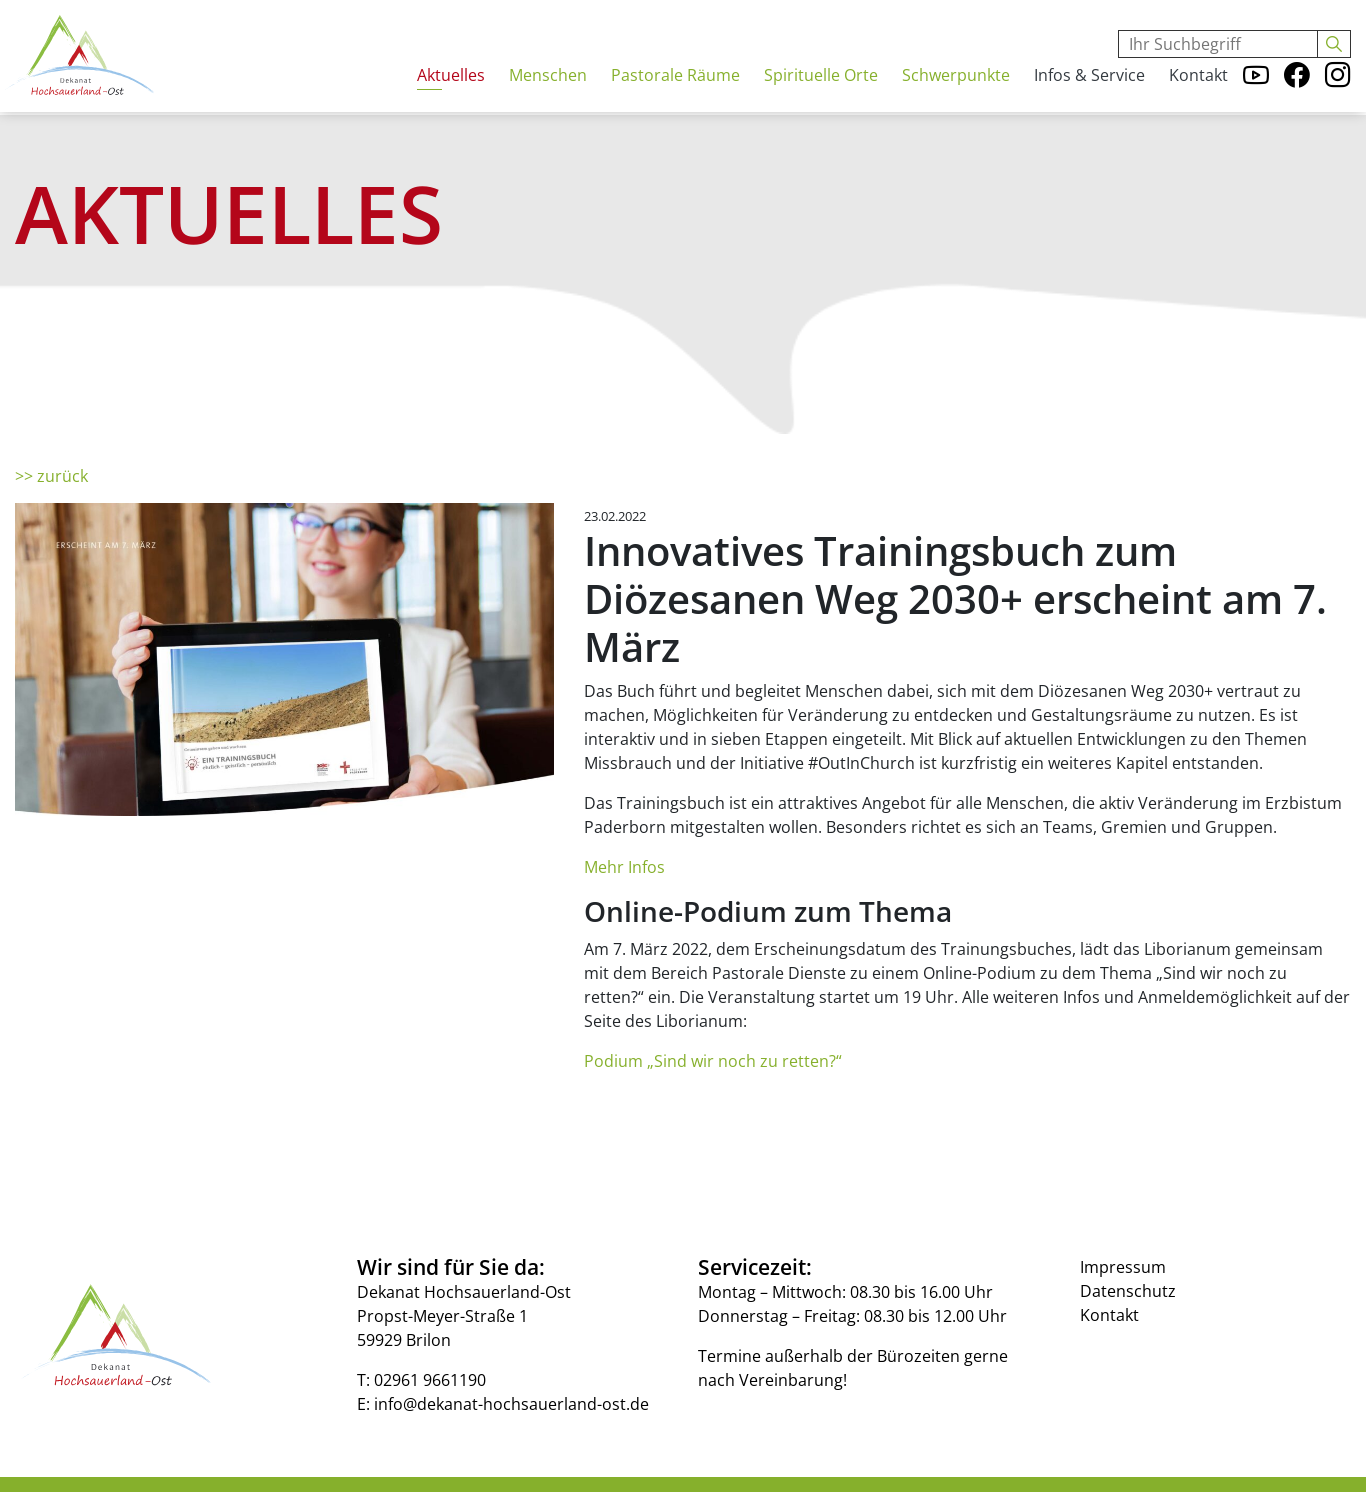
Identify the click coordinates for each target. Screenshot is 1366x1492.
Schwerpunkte (956, 97)
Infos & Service (1089, 97)
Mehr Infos (624, 867)
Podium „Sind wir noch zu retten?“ (713, 1061)
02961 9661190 (430, 1380)
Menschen (548, 97)
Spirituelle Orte (821, 97)
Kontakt (1198, 97)
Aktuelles (451, 97)
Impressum (1123, 1267)
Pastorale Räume (675, 97)
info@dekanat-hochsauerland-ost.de (511, 1404)
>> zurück (51, 476)
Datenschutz (1128, 1291)
